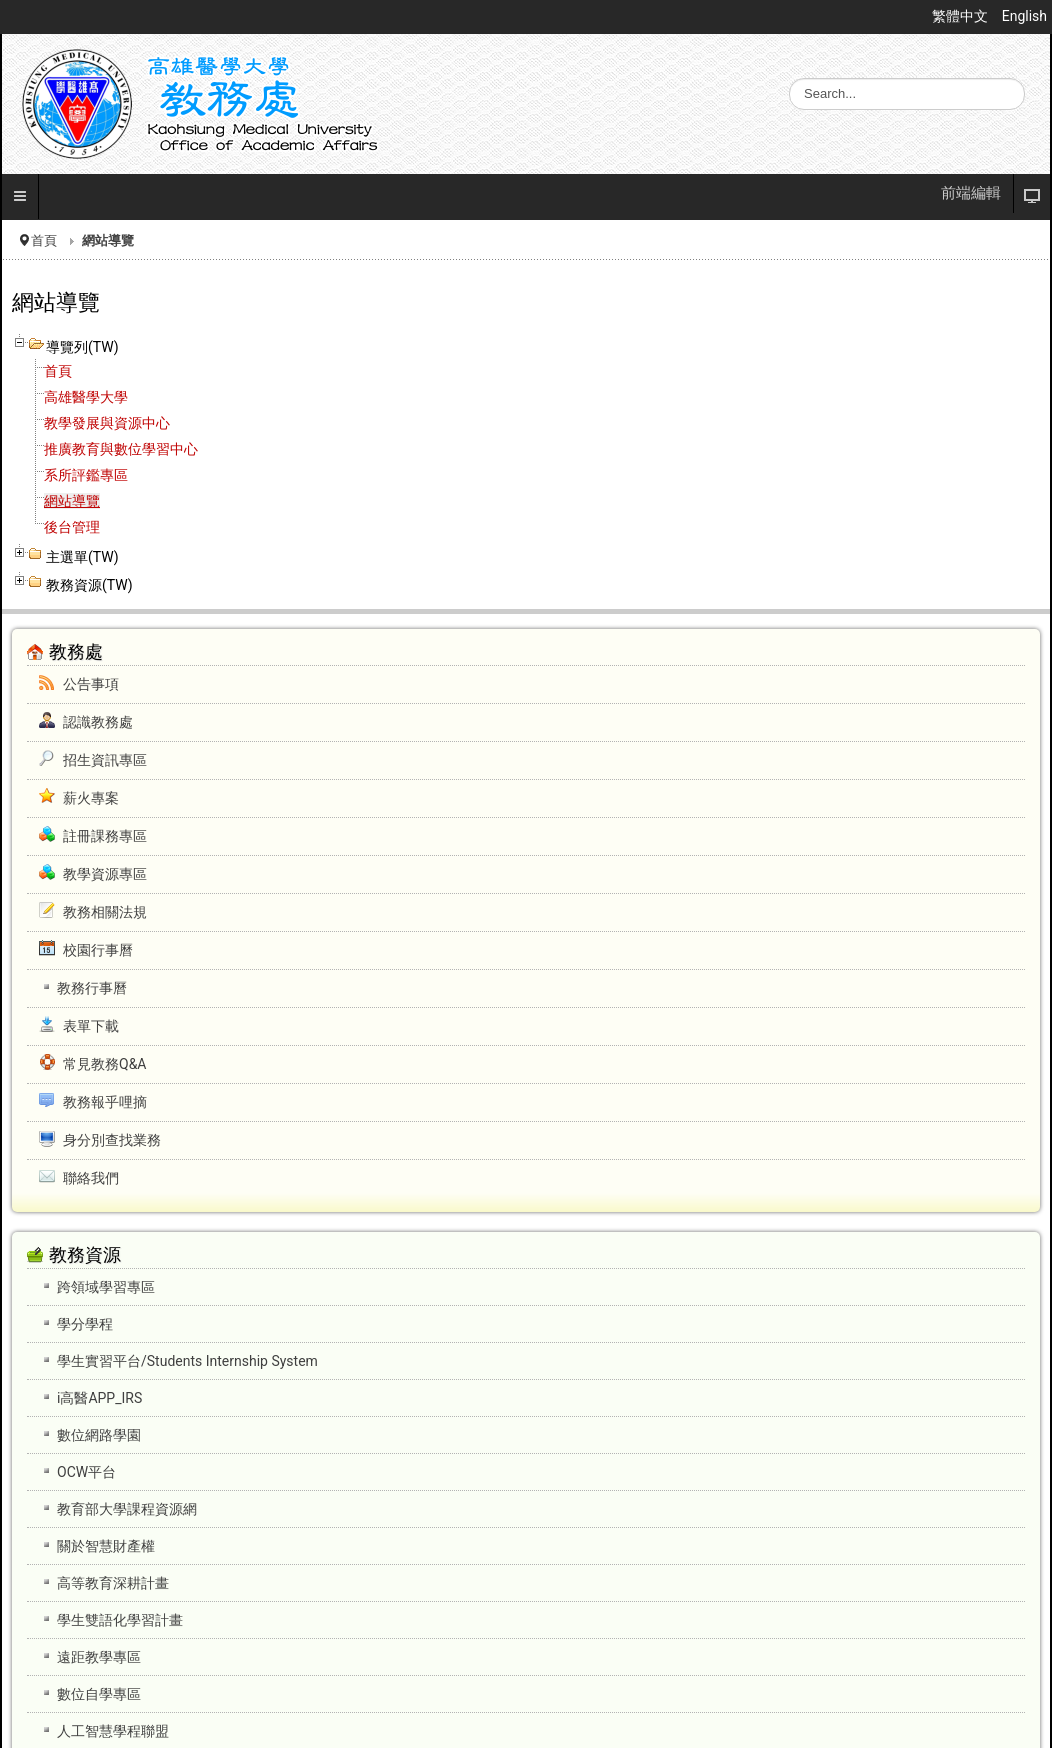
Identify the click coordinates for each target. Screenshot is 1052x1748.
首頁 (44, 240)
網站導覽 (72, 501)
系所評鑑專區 (86, 475)
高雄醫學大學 (86, 397)
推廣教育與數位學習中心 (121, 449)
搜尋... (789, 78)
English (1024, 16)
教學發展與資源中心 (107, 423)
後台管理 (72, 527)
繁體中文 (961, 16)
